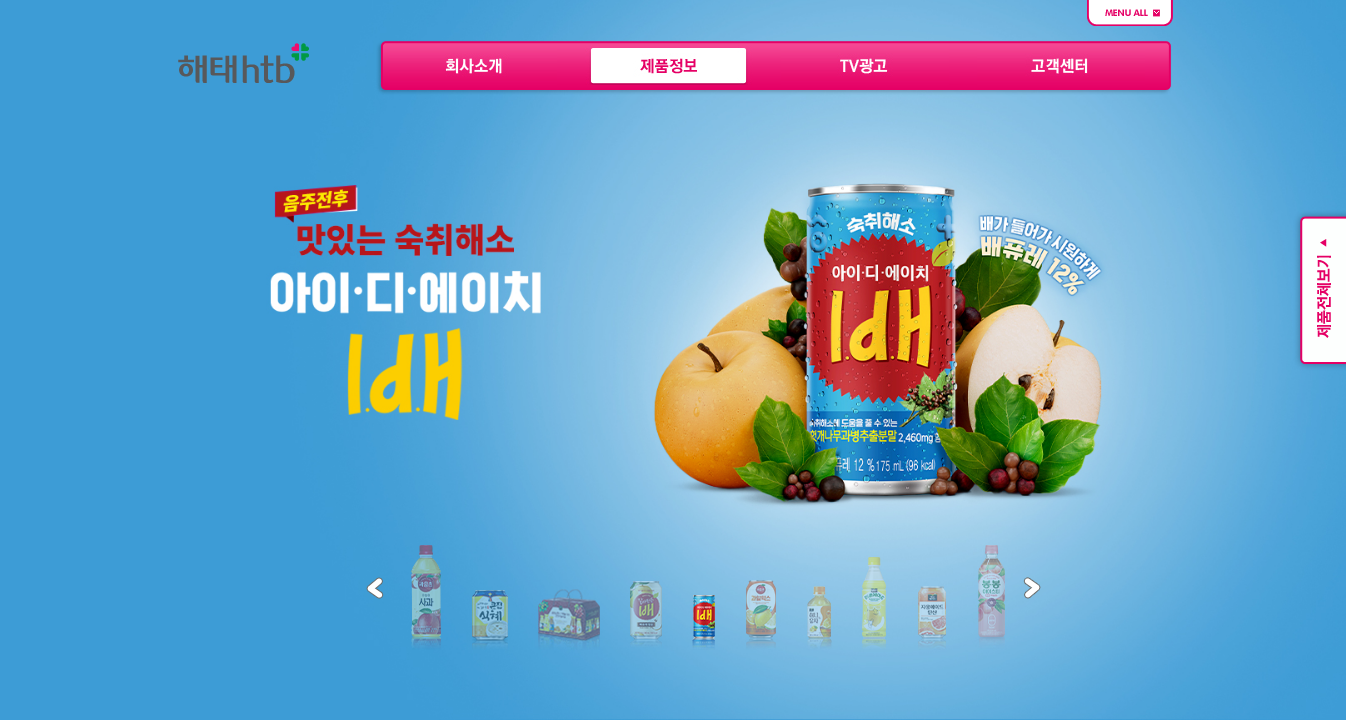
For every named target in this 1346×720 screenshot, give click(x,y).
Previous (375, 588)
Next (1032, 588)
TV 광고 (865, 65)
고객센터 (1061, 65)
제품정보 (669, 65)
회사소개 (473, 65)
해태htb (243, 74)
